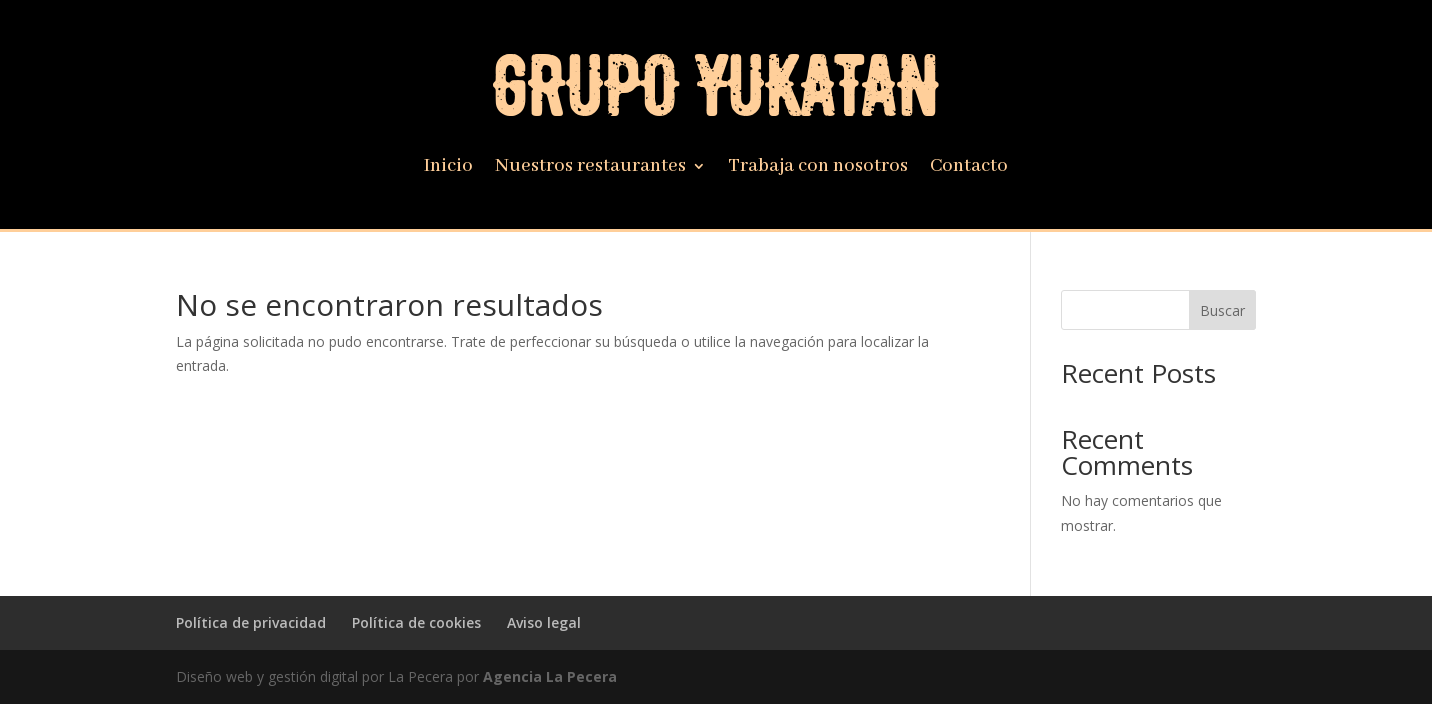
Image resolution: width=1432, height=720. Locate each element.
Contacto (969, 168)
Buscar (1222, 310)
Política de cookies (416, 622)
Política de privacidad (251, 622)
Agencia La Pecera (550, 676)
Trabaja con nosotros (818, 168)
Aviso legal (544, 622)
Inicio (448, 168)
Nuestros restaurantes (590, 168)
